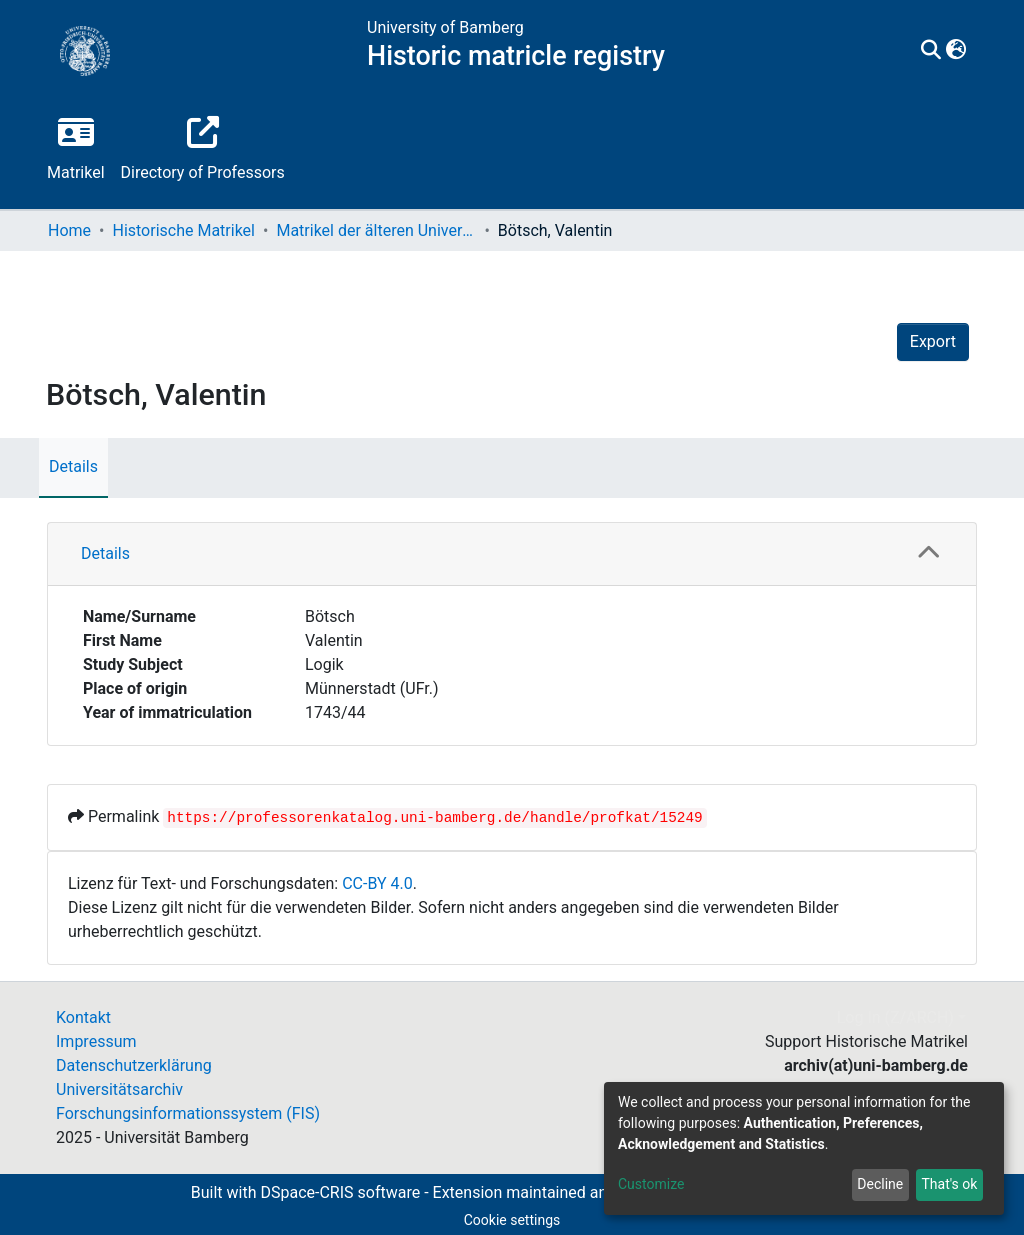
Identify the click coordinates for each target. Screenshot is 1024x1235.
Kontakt (83, 1017)
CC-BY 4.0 (377, 883)
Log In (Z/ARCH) (895, 1017)
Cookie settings (512, 1220)
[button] (956, 51)
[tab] (512, 554)
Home (69, 230)
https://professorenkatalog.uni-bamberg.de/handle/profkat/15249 (434, 818)
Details (73, 466)
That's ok (949, 1184)
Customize (651, 1184)
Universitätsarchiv (119, 1089)
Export (933, 341)
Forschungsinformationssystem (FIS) (188, 1113)
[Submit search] (931, 51)
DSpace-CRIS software (340, 1192)
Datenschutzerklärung (134, 1065)
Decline (880, 1184)
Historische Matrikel (183, 230)
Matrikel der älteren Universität (376, 230)
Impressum (96, 1041)
